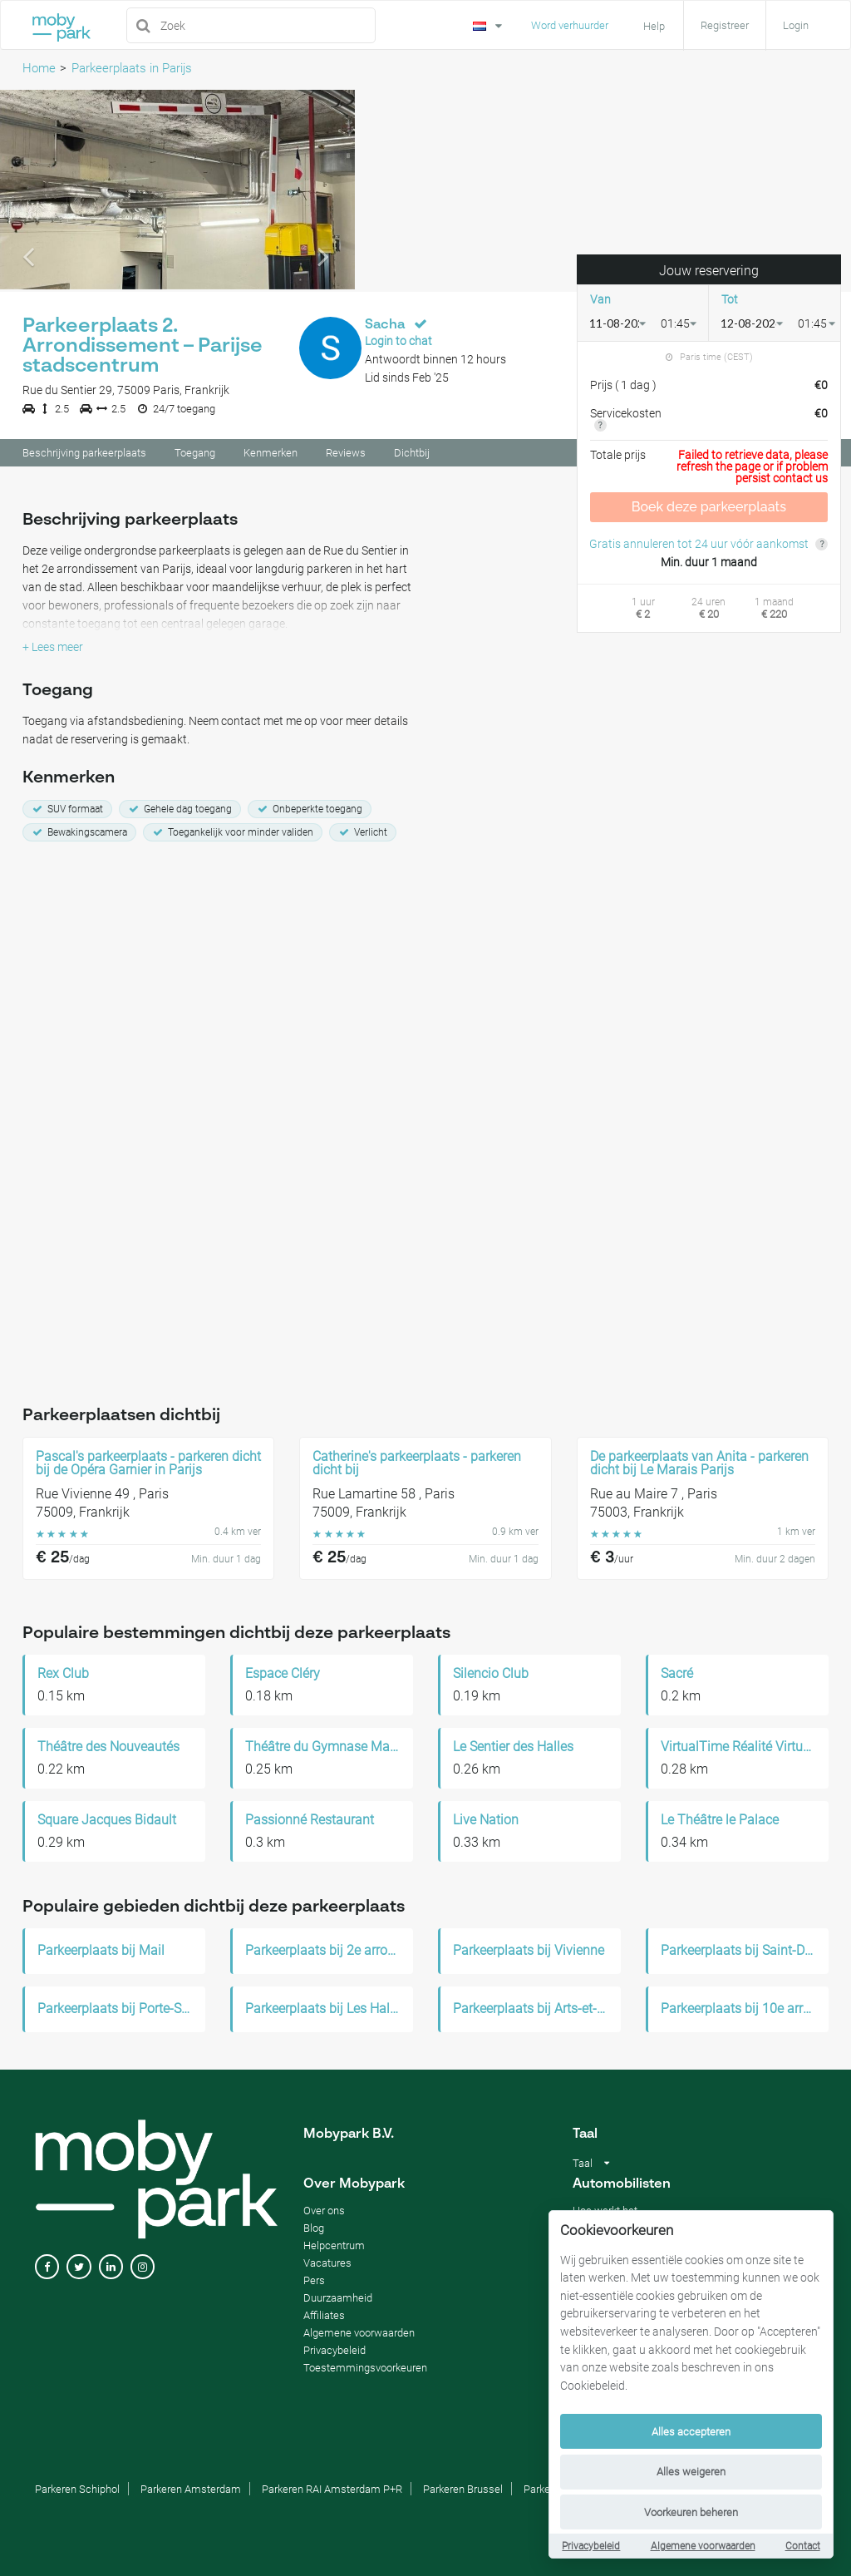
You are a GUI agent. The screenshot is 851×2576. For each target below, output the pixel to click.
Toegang (195, 455)
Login (796, 25)
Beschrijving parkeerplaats (84, 455)
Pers (314, 2280)
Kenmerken (270, 455)
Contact (802, 2546)
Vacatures (327, 2263)
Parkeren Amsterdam (190, 2489)
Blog (313, 2228)
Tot (729, 301)
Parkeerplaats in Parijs (131, 68)
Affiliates (324, 2315)
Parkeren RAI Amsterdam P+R (332, 2489)
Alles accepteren (691, 2431)
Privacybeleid (591, 2546)
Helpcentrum (334, 2245)
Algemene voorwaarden (703, 2546)
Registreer (725, 25)
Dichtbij (412, 455)
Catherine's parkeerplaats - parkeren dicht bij (416, 1463)
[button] (26, 192)
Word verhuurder (569, 25)
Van (600, 301)
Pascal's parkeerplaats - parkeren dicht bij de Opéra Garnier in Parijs (148, 1463)
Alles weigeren (691, 2471)
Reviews (346, 455)
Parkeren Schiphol (77, 2489)
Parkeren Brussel (463, 2489)
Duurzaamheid (337, 2298)
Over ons (324, 2210)
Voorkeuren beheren (691, 2512)
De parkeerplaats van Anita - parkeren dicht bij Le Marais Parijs (699, 1463)
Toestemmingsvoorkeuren (365, 2367)
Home (39, 68)
